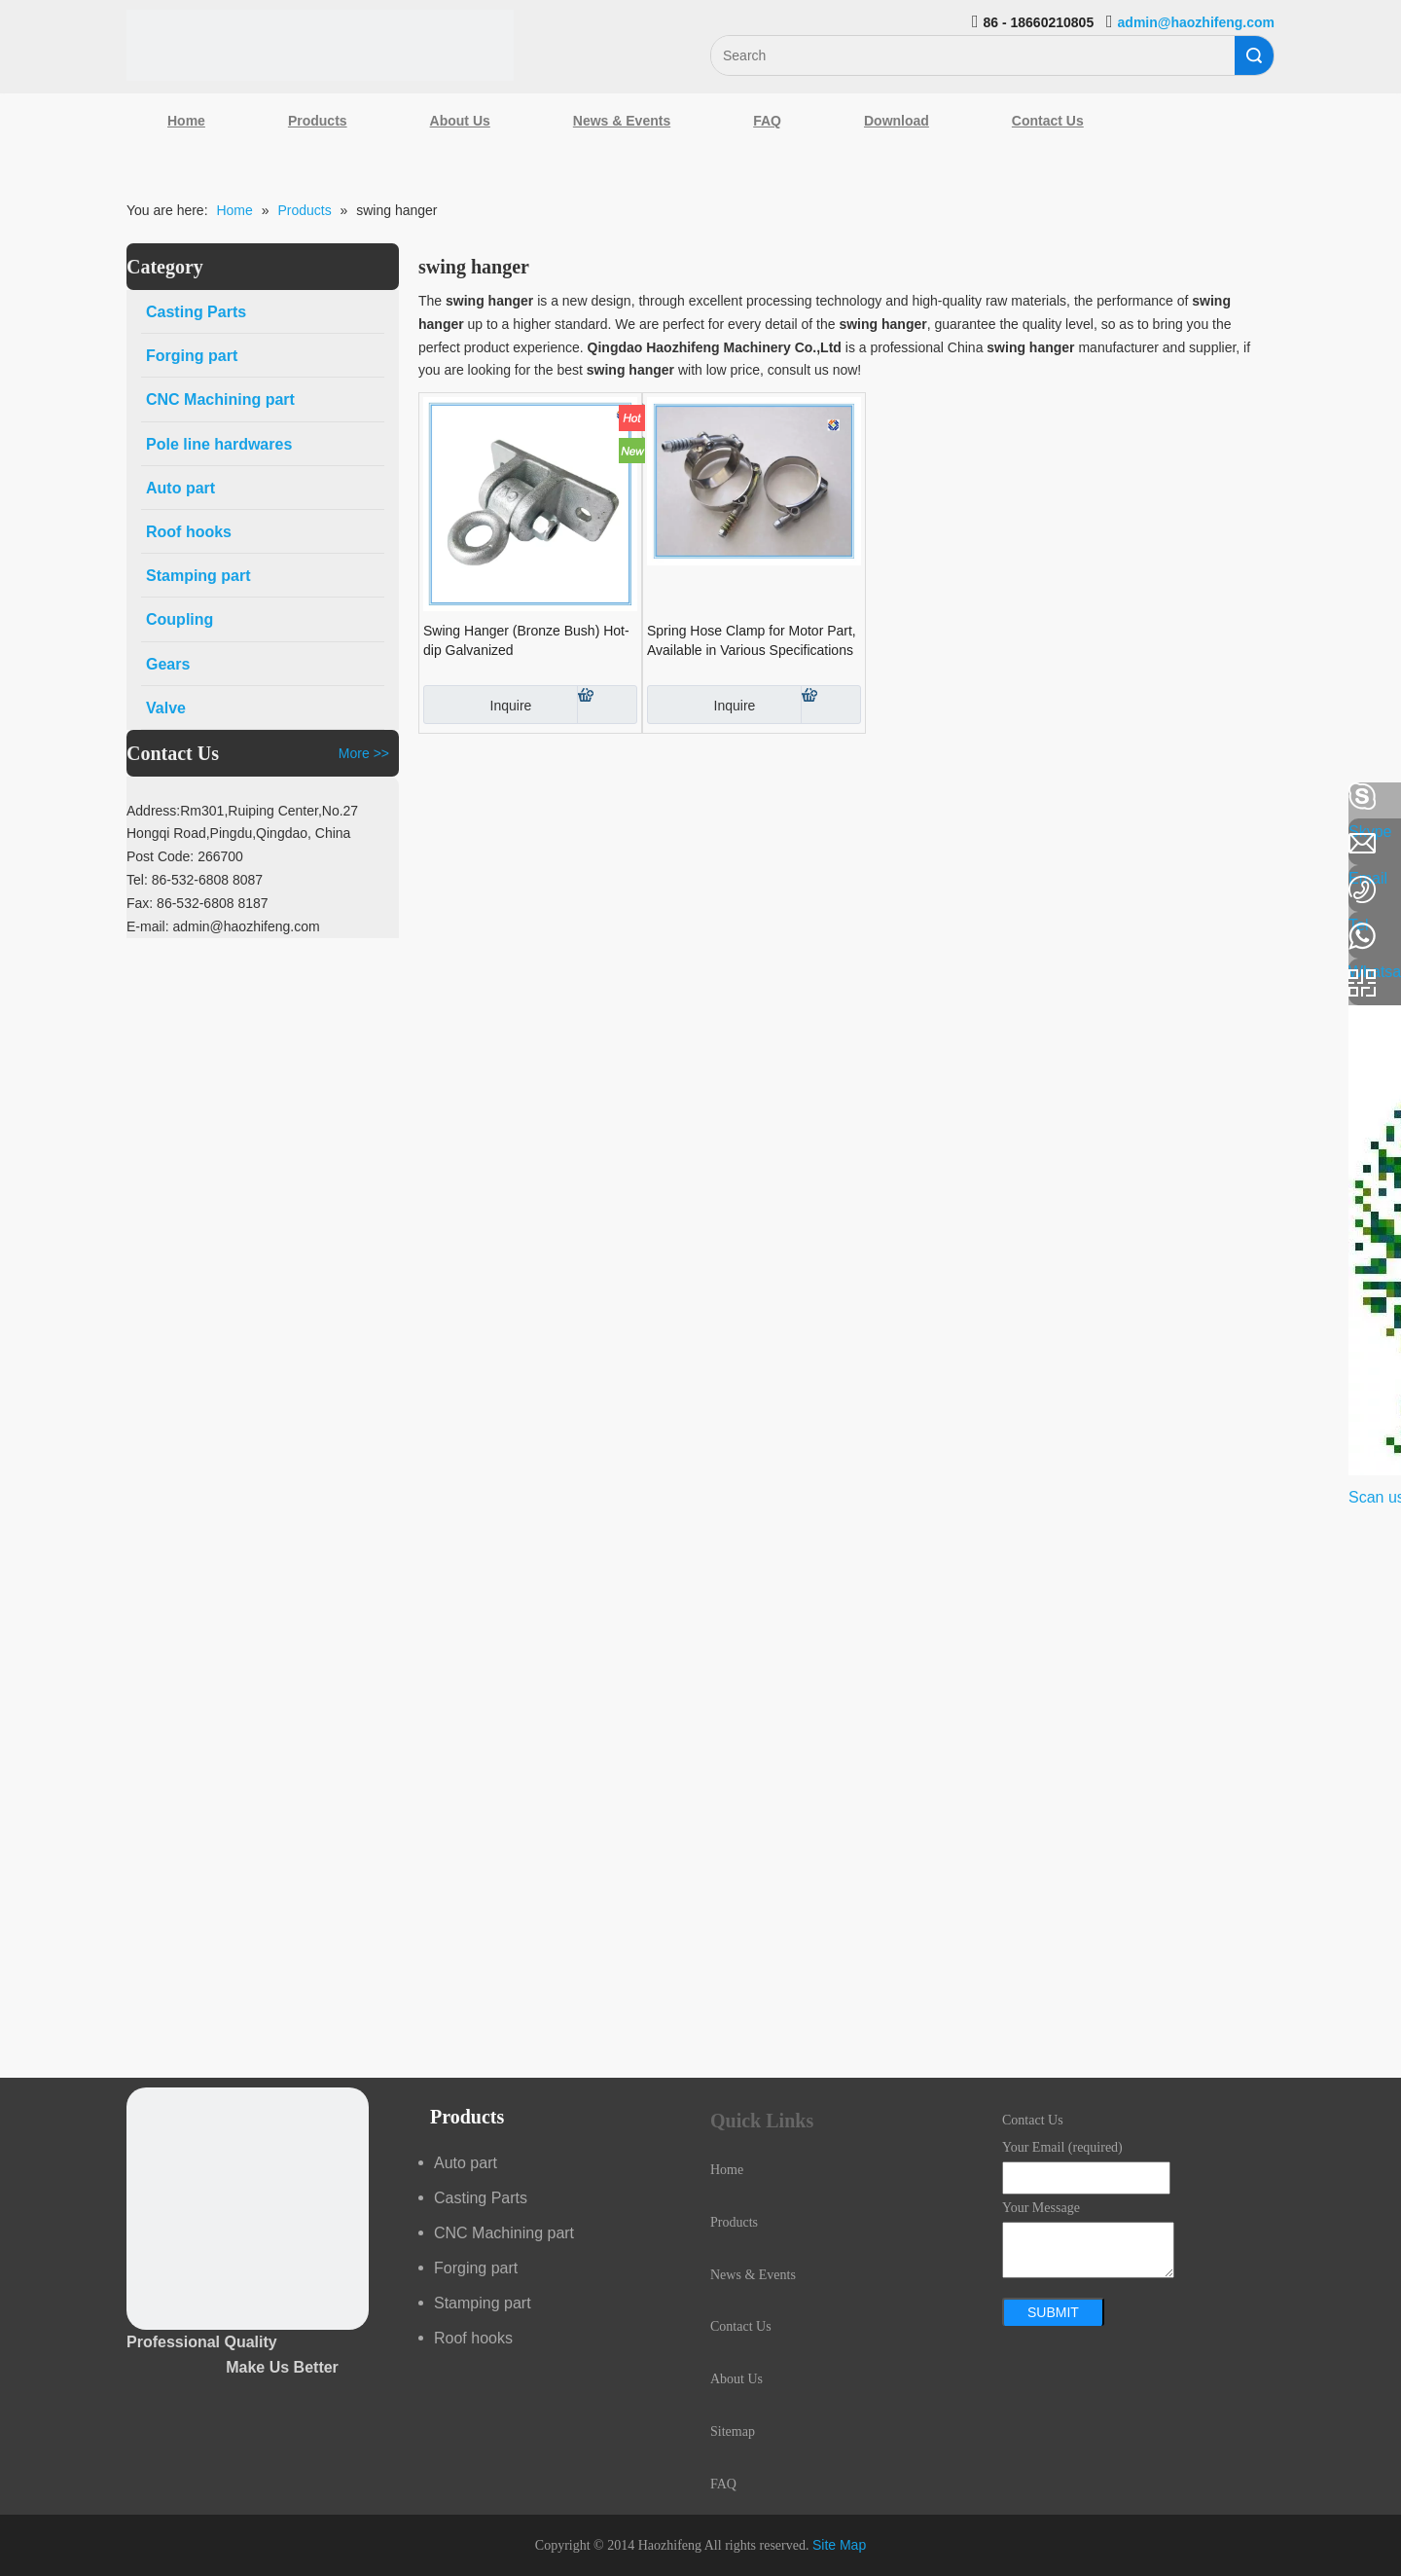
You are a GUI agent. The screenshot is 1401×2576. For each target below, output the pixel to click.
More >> (364, 753)
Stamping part (482, 2303)
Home (186, 120)
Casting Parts (480, 2198)
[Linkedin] (24, 848)
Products (317, 120)
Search (1254, 55)
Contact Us (1048, 120)
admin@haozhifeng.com (1196, 22)
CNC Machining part (504, 2233)
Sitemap (732, 2431)
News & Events (621, 120)
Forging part (476, 2268)
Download (896, 120)
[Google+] (24, 900)
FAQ (767, 120)
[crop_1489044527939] (247, 2208)
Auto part (465, 2163)
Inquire (477, 704)
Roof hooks (473, 2338)
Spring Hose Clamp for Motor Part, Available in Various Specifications (751, 640)
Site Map (839, 2545)
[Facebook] (24, 797)
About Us (460, 120)
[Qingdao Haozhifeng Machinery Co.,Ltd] (320, 45)
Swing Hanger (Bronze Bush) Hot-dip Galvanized (526, 640)
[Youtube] (24, 951)
